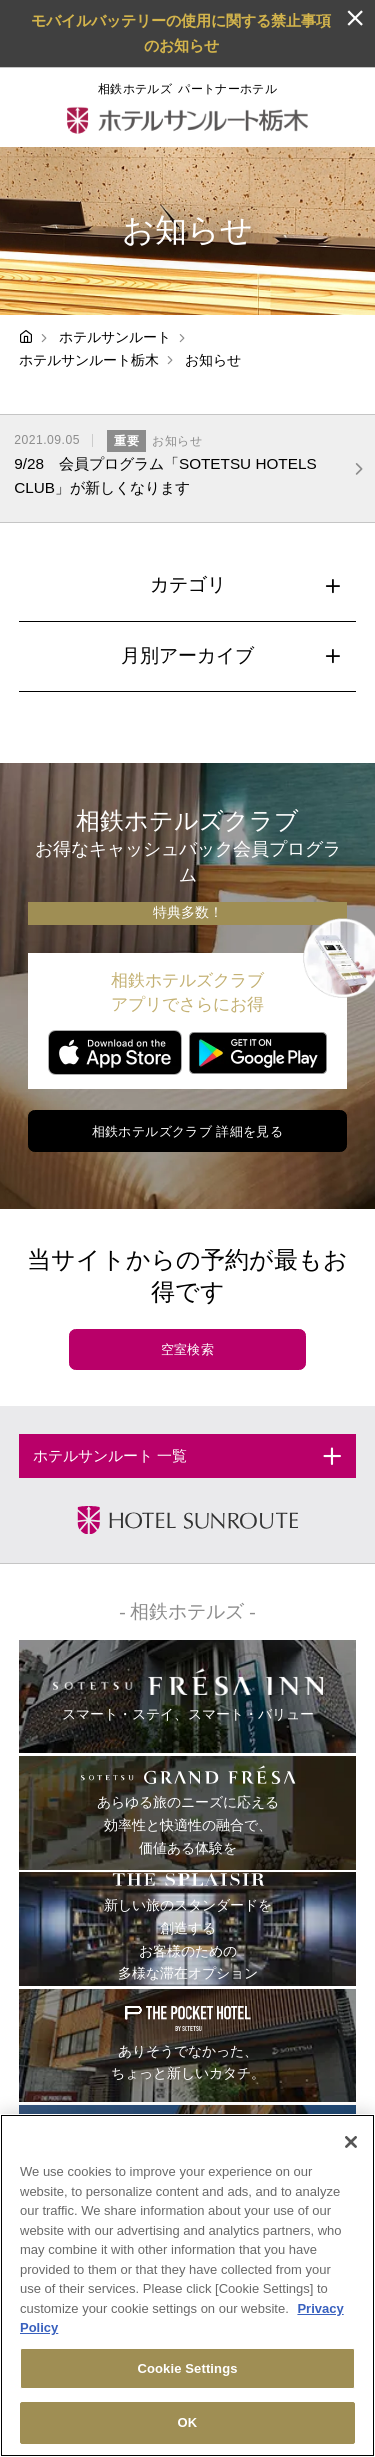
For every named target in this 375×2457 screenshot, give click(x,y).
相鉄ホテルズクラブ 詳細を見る (188, 1131)
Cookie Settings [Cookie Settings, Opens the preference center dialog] (187, 2368)
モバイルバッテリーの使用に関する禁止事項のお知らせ (181, 32)
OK (188, 2422)
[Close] (351, 2142)
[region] (187, 2285)
